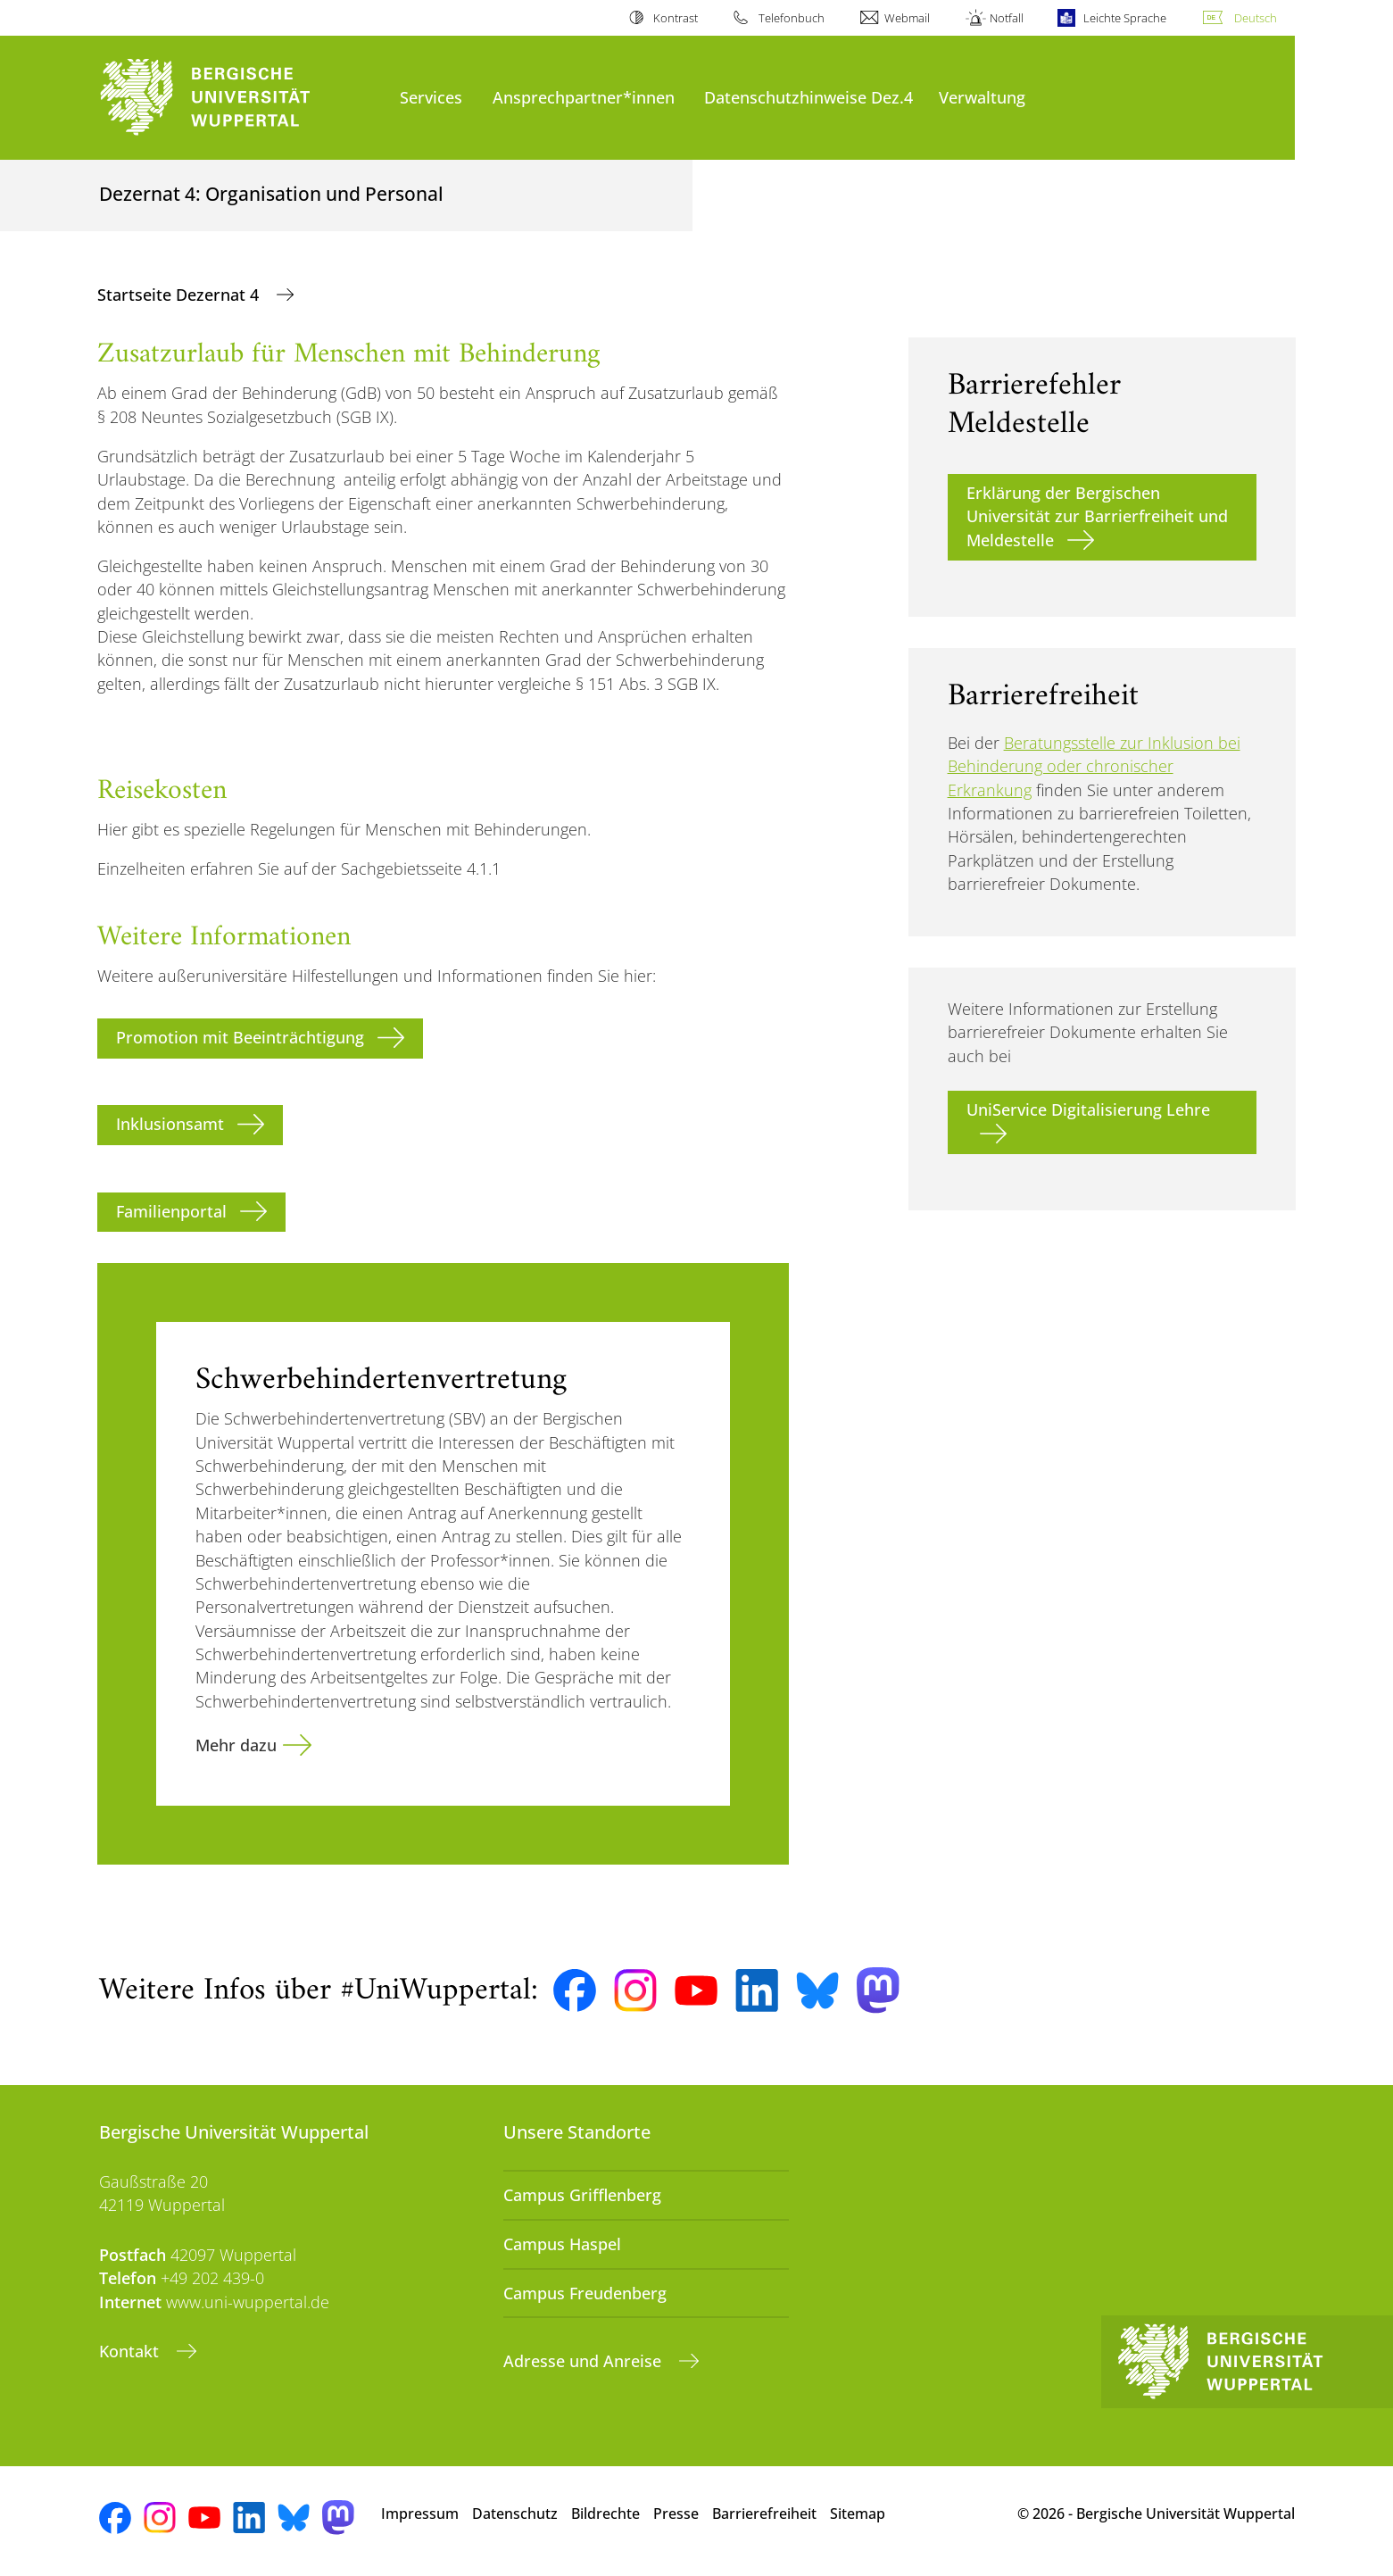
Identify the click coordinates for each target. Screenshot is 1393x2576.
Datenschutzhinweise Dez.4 (808, 97)
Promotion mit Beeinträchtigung (240, 1037)
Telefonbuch (792, 18)
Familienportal (171, 1211)
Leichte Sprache (1124, 18)
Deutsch (1255, 18)
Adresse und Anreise (584, 2361)
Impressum (420, 2513)
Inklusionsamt (170, 1123)
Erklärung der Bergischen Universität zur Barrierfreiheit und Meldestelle (1097, 516)
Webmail (907, 18)
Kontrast (675, 18)
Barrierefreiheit (764, 2513)
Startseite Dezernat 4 (180, 294)
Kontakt (131, 2351)
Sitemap (857, 2513)
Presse (676, 2513)
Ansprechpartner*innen (584, 97)
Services (431, 97)
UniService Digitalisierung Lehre (1088, 1109)
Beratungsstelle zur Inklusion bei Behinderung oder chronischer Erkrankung (1094, 766)
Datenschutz (515, 2513)
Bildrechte (605, 2513)
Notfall (1007, 18)
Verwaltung (982, 97)
